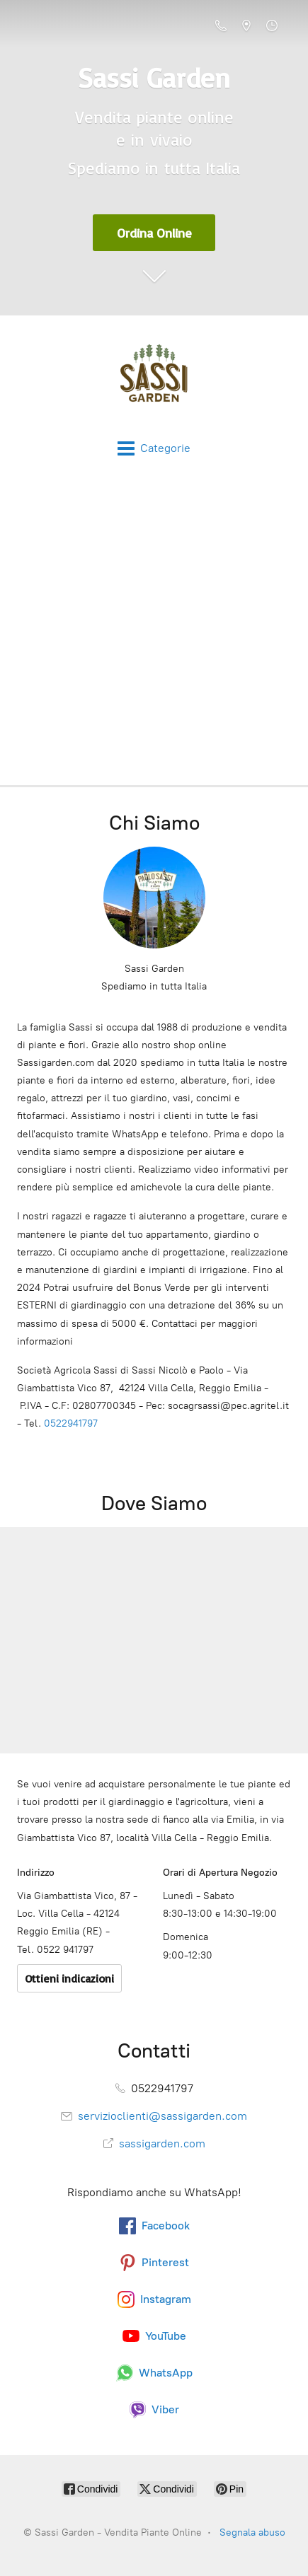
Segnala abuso (252, 2532)
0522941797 (71, 1423)
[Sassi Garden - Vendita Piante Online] (154, 377)
